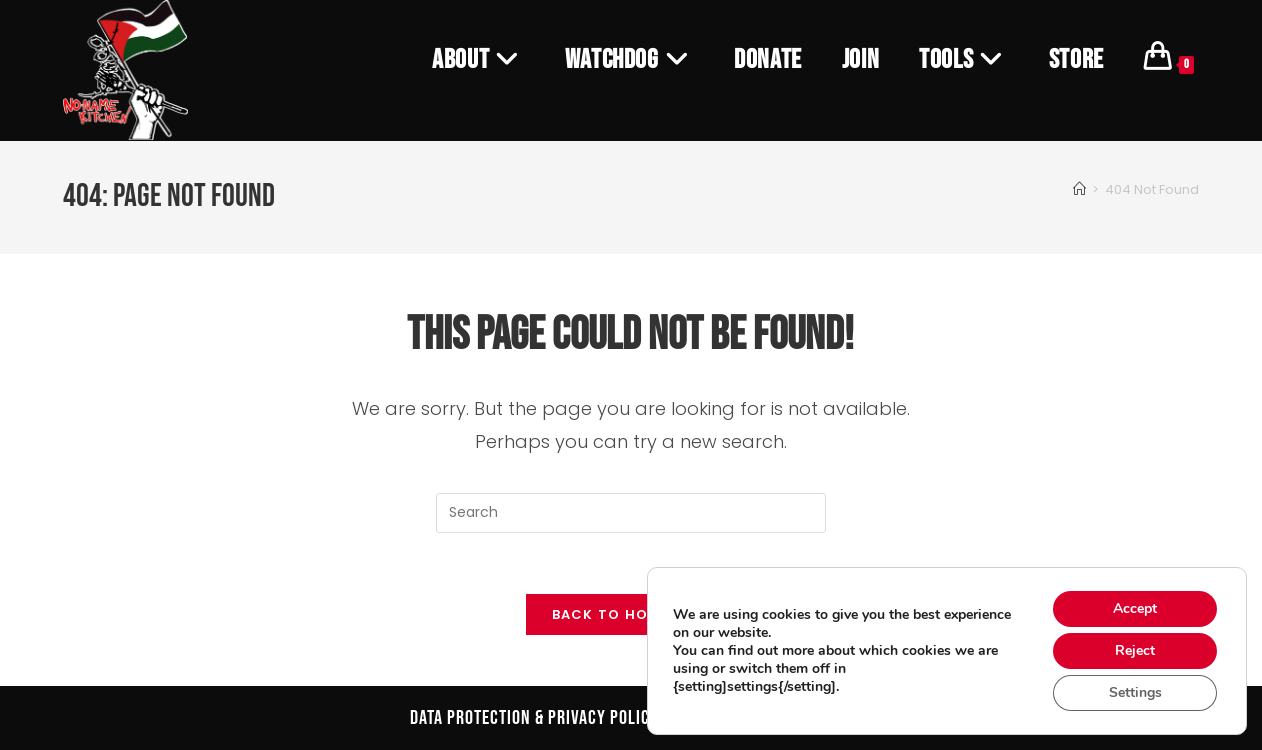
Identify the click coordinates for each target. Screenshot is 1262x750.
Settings (1135, 692)
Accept (1135, 608)
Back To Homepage (631, 614)
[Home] (1079, 189)
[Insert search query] (631, 513)
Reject (1135, 650)
